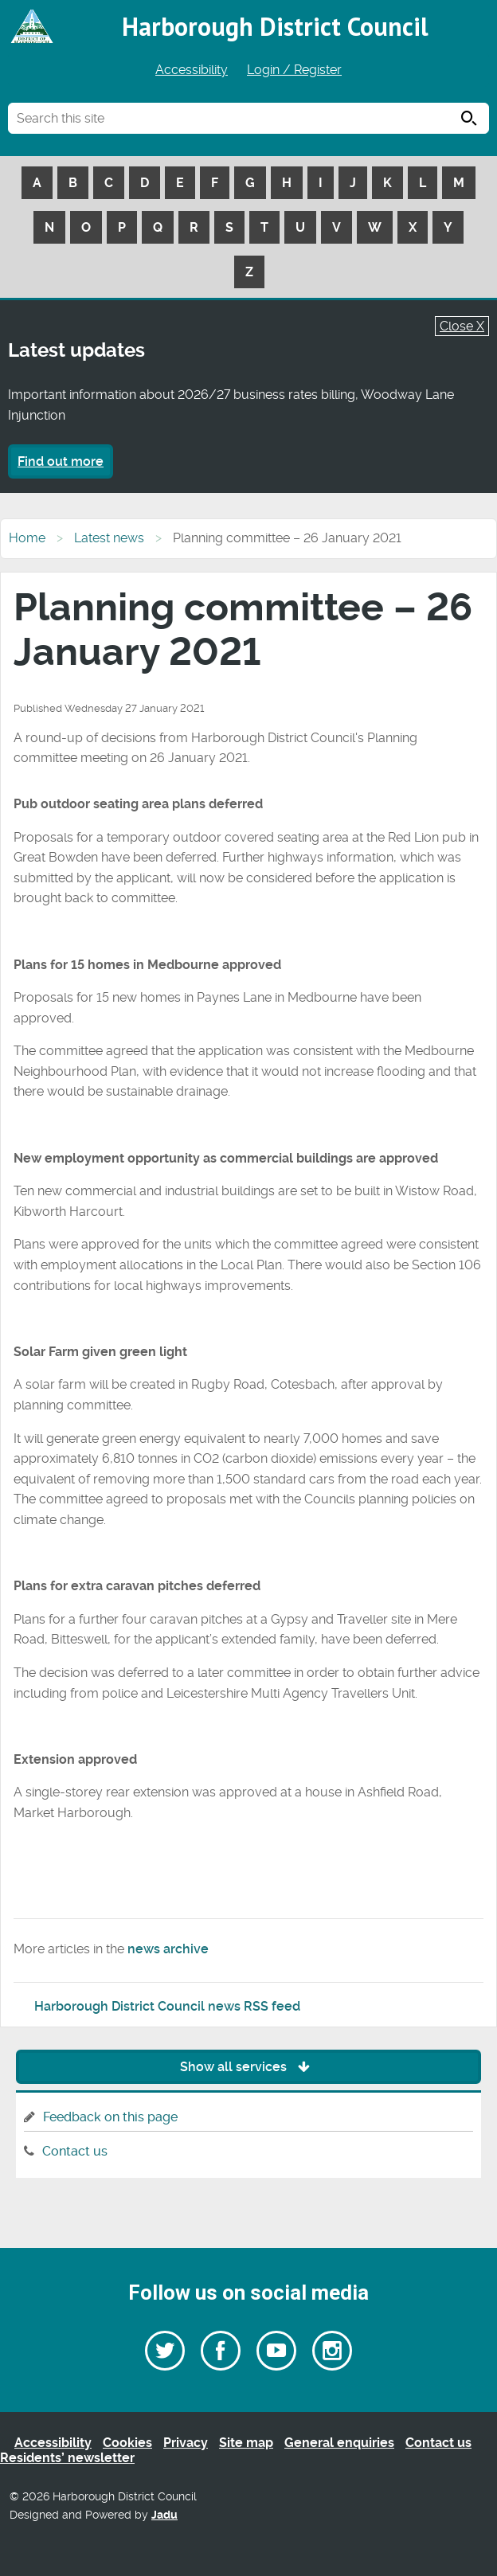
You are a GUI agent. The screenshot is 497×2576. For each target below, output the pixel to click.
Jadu (164, 2515)
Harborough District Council (275, 26)
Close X (462, 326)
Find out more (61, 461)
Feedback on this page (110, 2117)
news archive (168, 1948)
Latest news (109, 537)
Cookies (127, 2442)
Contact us (75, 2151)
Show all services (249, 2066)
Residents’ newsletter (67, 2457)
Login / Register (294, 69)
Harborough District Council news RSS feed (167, 2006)
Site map (246, 2442)
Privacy (185, 2442)
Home (27, 537)
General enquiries (339, 2442)
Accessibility (191, 69)
